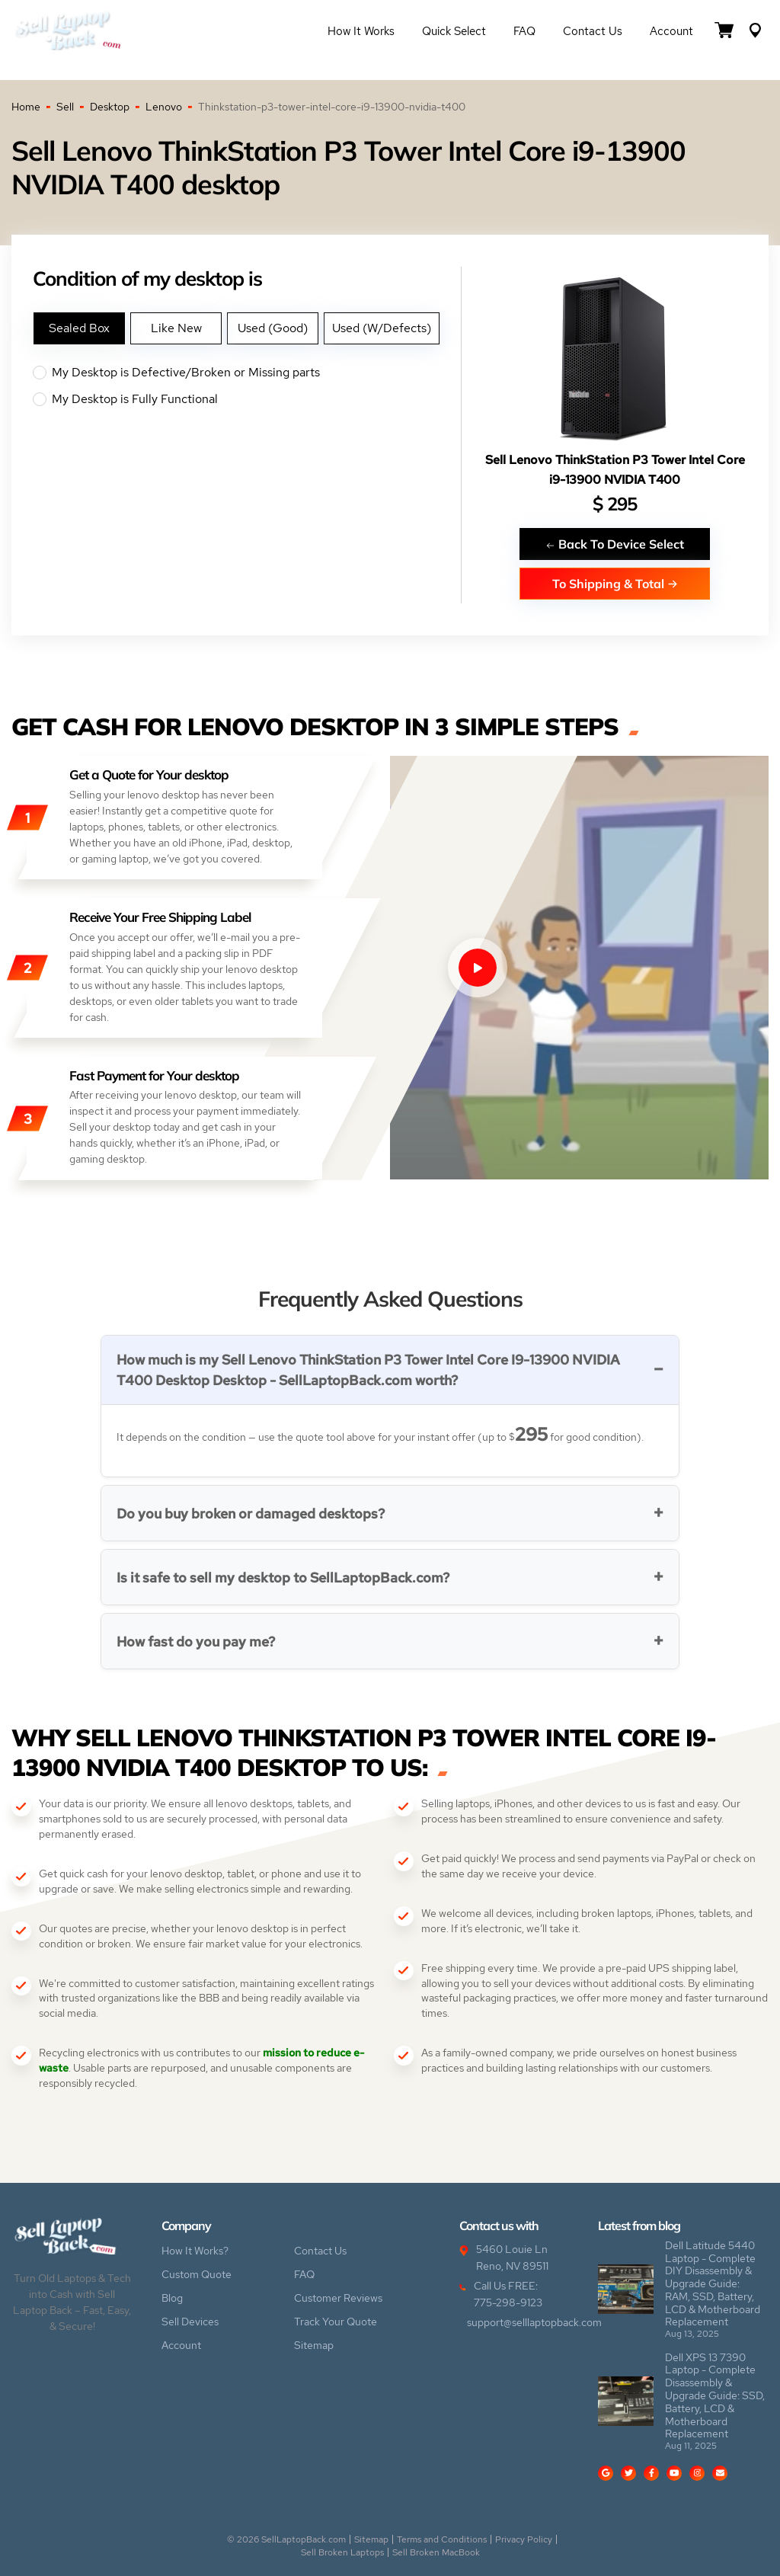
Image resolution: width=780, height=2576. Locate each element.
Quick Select (454, 31)
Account (671, 31)
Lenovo (163, 107)
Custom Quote (196, 2274)
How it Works (361, 31)
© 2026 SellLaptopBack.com (286, 2539)
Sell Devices (190, 2321)
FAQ (524, 31)
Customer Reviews (338, 2298)
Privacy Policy (523, 2539)
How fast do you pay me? (196, 1641)
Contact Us (592, 31)
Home (25, 107)
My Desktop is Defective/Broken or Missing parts (247, 372)
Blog (172, 2298)
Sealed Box (79, 328)
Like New (176, 328)
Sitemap (314, 2345)
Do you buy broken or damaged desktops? (251, 1513)
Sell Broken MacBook (436, 2552)
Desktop (109, 107)
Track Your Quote (335, 2321)
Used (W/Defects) (381, 328)
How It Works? (195, 2251)
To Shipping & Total (615, 583)
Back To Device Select (614, 544)
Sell (65, 107)
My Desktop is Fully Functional (247, 399)
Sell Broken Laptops (342, 2552)
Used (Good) (273, 328)
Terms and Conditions (442, 2539)
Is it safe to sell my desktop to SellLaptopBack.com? (283, 1577)
